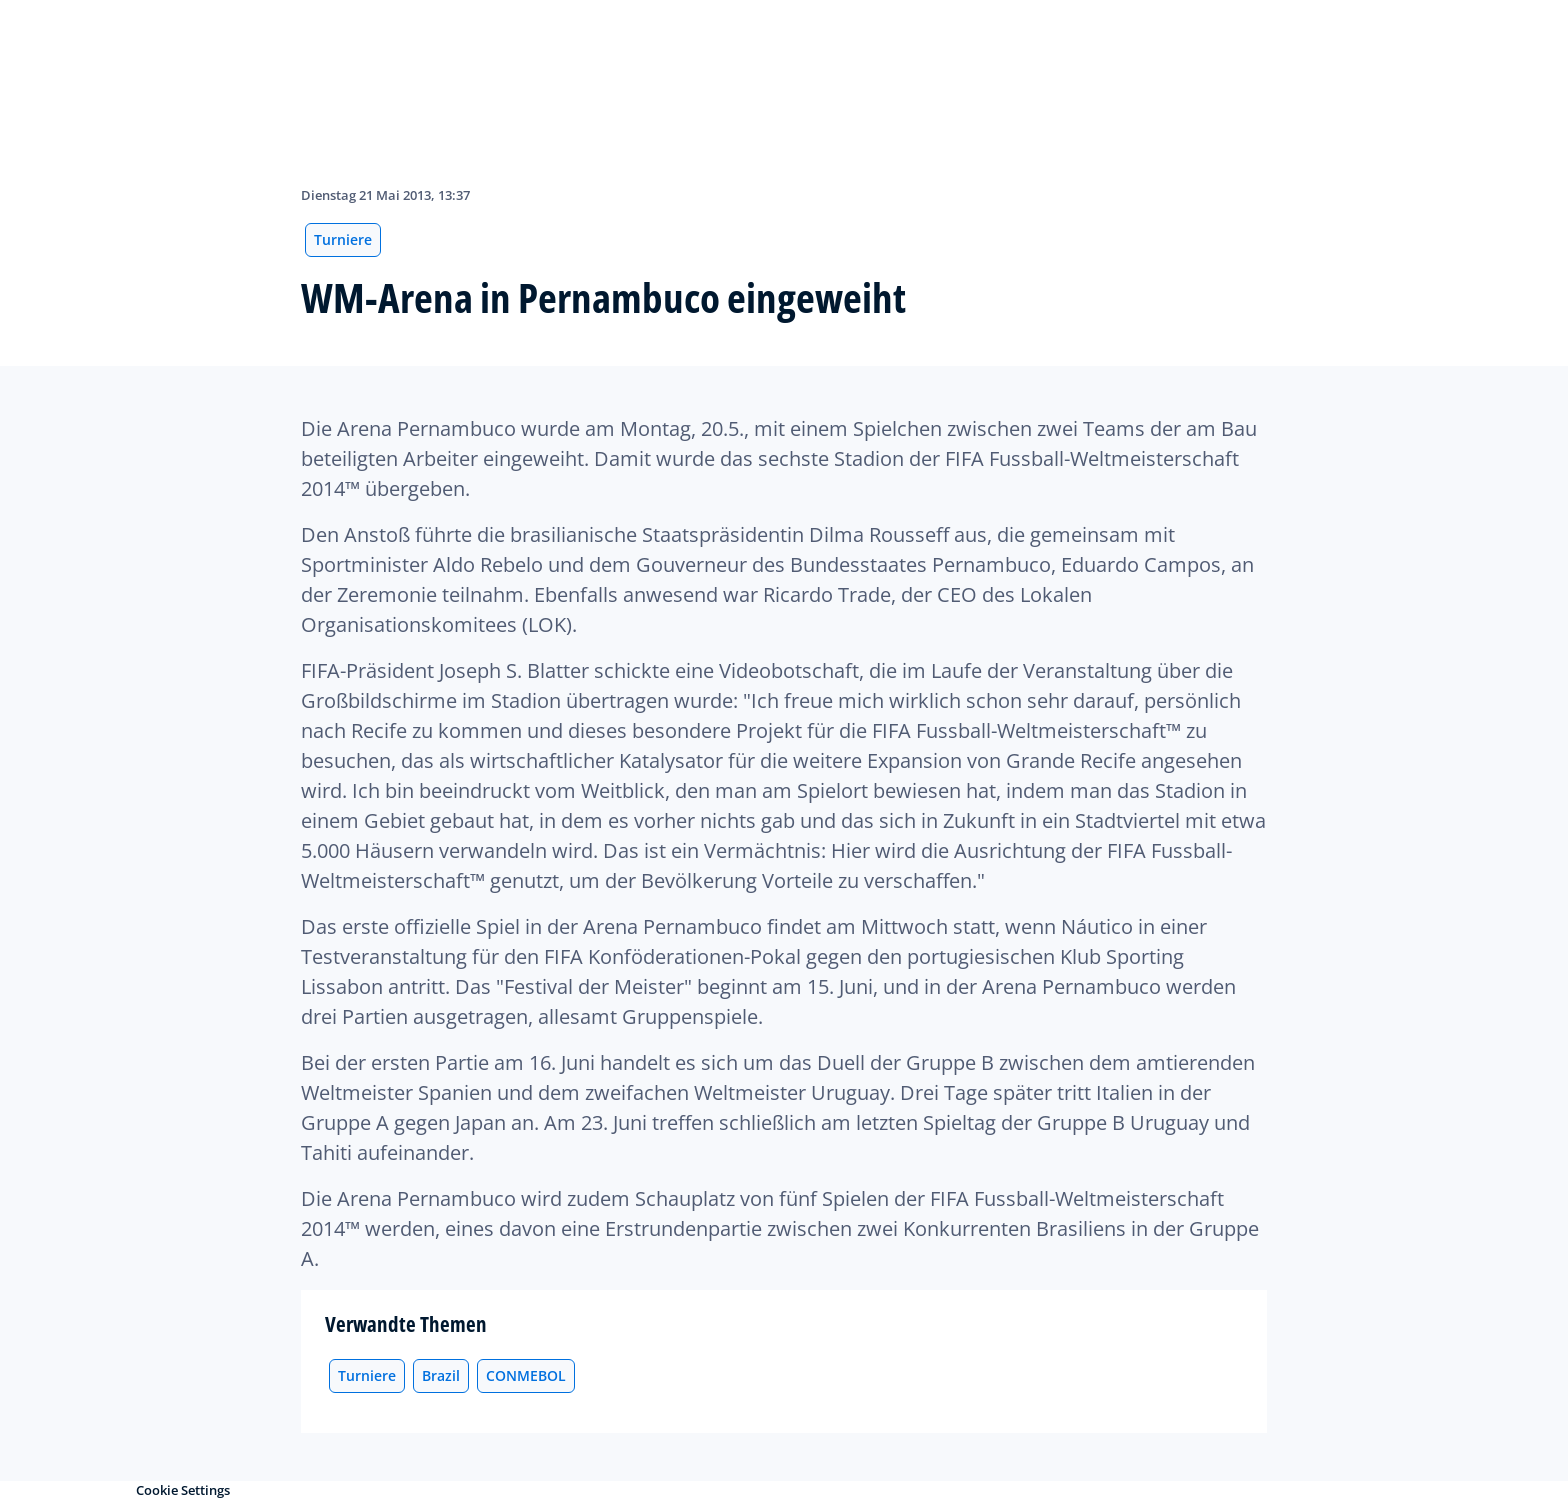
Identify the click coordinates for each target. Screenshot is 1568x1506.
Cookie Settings (183, 1490)
